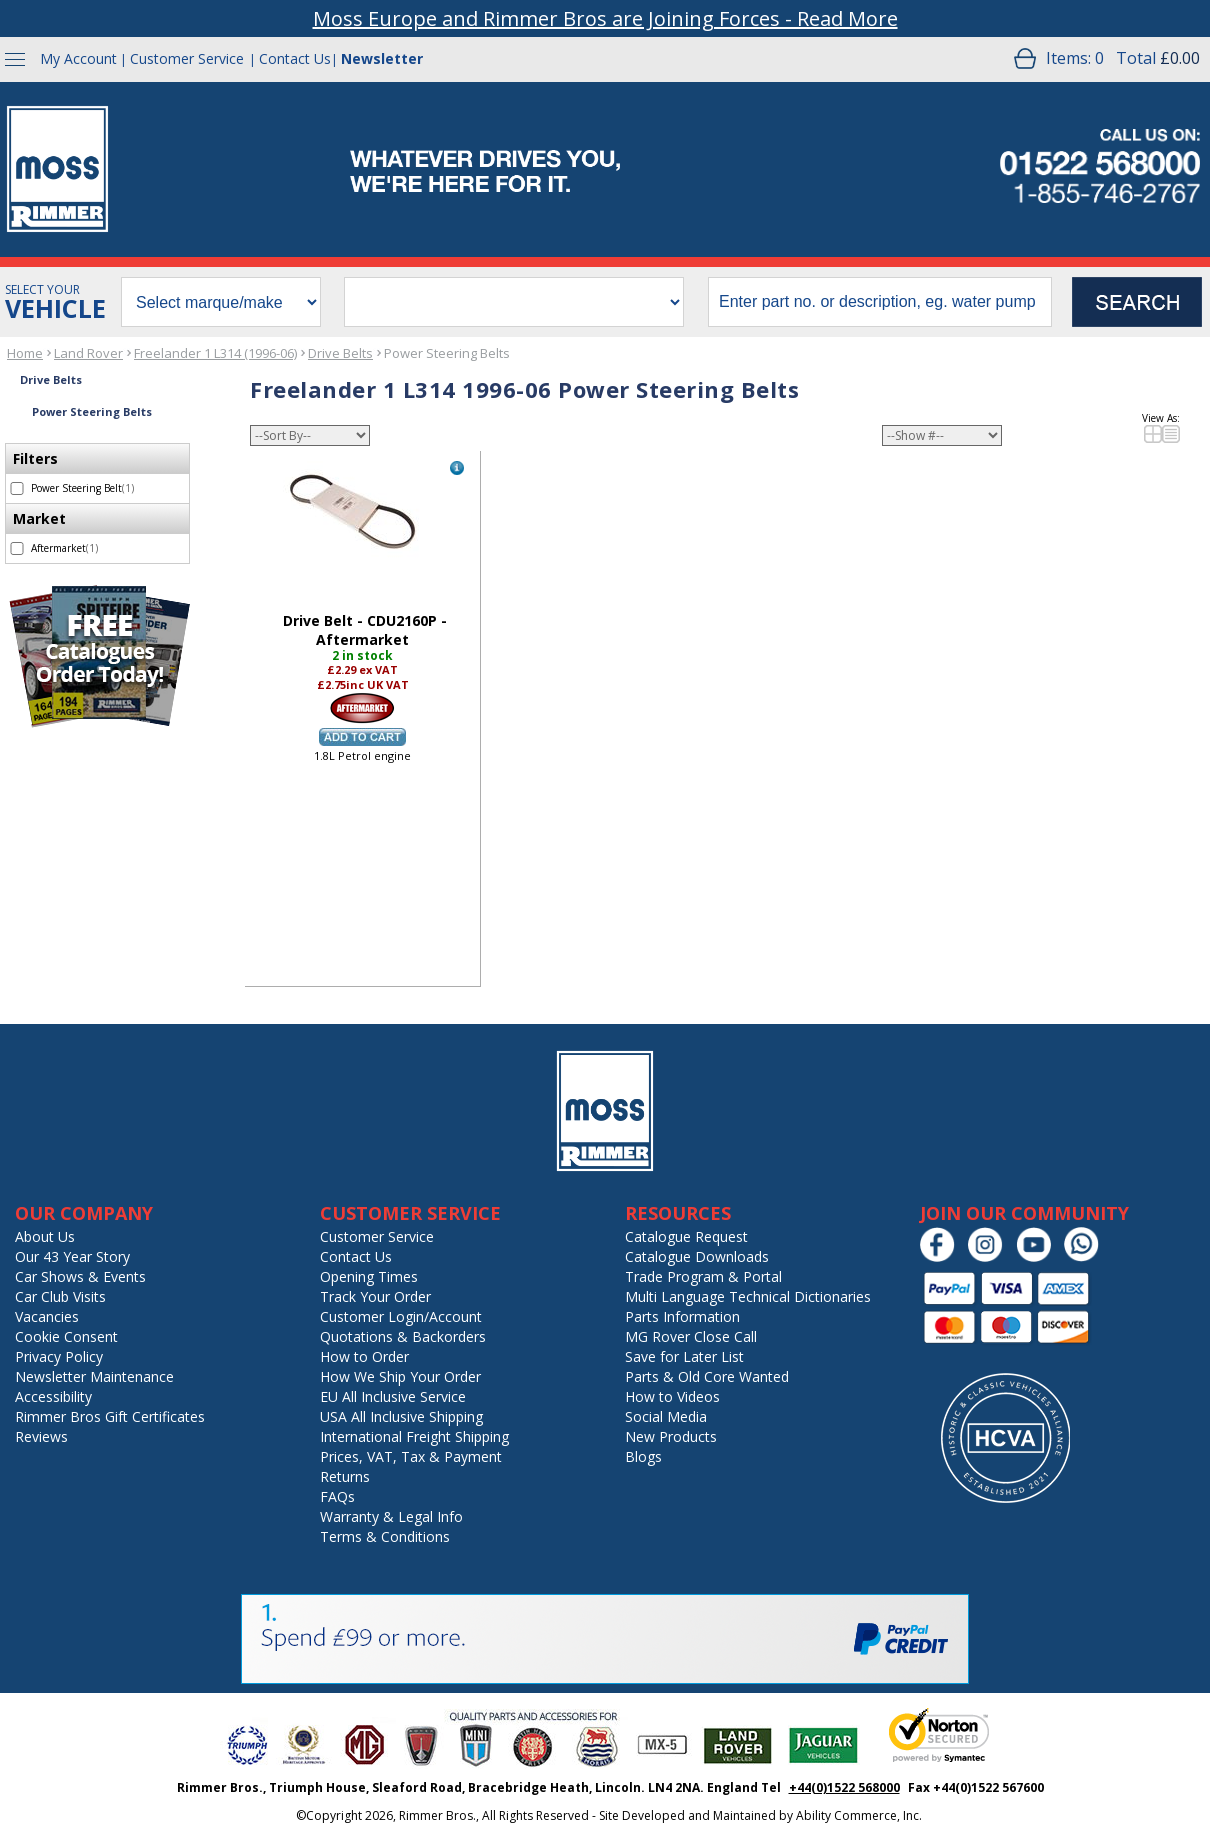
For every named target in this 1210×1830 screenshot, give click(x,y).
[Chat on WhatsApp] (1086, 1257)
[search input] (880, 302)
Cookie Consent (66, 1336)
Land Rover (88, 353)
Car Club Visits (60, 1296)
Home (25, 353)
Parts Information (682, 1316)
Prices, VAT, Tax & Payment (411, 1456)
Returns (345, 1476)
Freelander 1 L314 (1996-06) (215, 353)
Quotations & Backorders (403, 1336)
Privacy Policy (59, 1356)
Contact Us (295, 58)
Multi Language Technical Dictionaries (748, 1296)
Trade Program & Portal (703, 1276)
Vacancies (47, 1316)
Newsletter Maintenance (94, 1376)
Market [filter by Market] (39, 518)
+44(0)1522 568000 (844, 1787)
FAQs (337, 1496)
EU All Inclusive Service (393, 1396)
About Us (45, 1236)
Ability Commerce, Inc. (859, 1815)
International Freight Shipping (414, 1436)
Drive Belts (340, 353)
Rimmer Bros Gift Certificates (110, 1416)
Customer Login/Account (401, 1316)
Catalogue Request (686, 1236)
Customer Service (187, 58)
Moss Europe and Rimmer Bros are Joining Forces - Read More (605, 18)
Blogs (643, 1456)
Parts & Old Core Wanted (707, 1376)
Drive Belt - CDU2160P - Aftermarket (365, 630)
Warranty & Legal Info (391, 1516)
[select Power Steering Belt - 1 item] (17, 488)
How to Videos (672, 1396)
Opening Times (369, 1276)
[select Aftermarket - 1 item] (17, 548)
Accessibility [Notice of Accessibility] (53, 1396)
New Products (671, 1436)
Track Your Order (375, 1296)
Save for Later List (684, 1356)
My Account (78, 58)
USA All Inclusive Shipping (401, 1416)
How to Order (364, 1356)
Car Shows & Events (80, 1276)
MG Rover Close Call (691, 1336)
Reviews (41, 1436)
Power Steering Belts (447, 353)
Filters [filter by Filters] (35, 458)
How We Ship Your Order (400, 1376)
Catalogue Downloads (697, 1256)
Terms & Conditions (385, 1536)
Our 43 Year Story (72, 1256)
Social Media (666, 1416)
